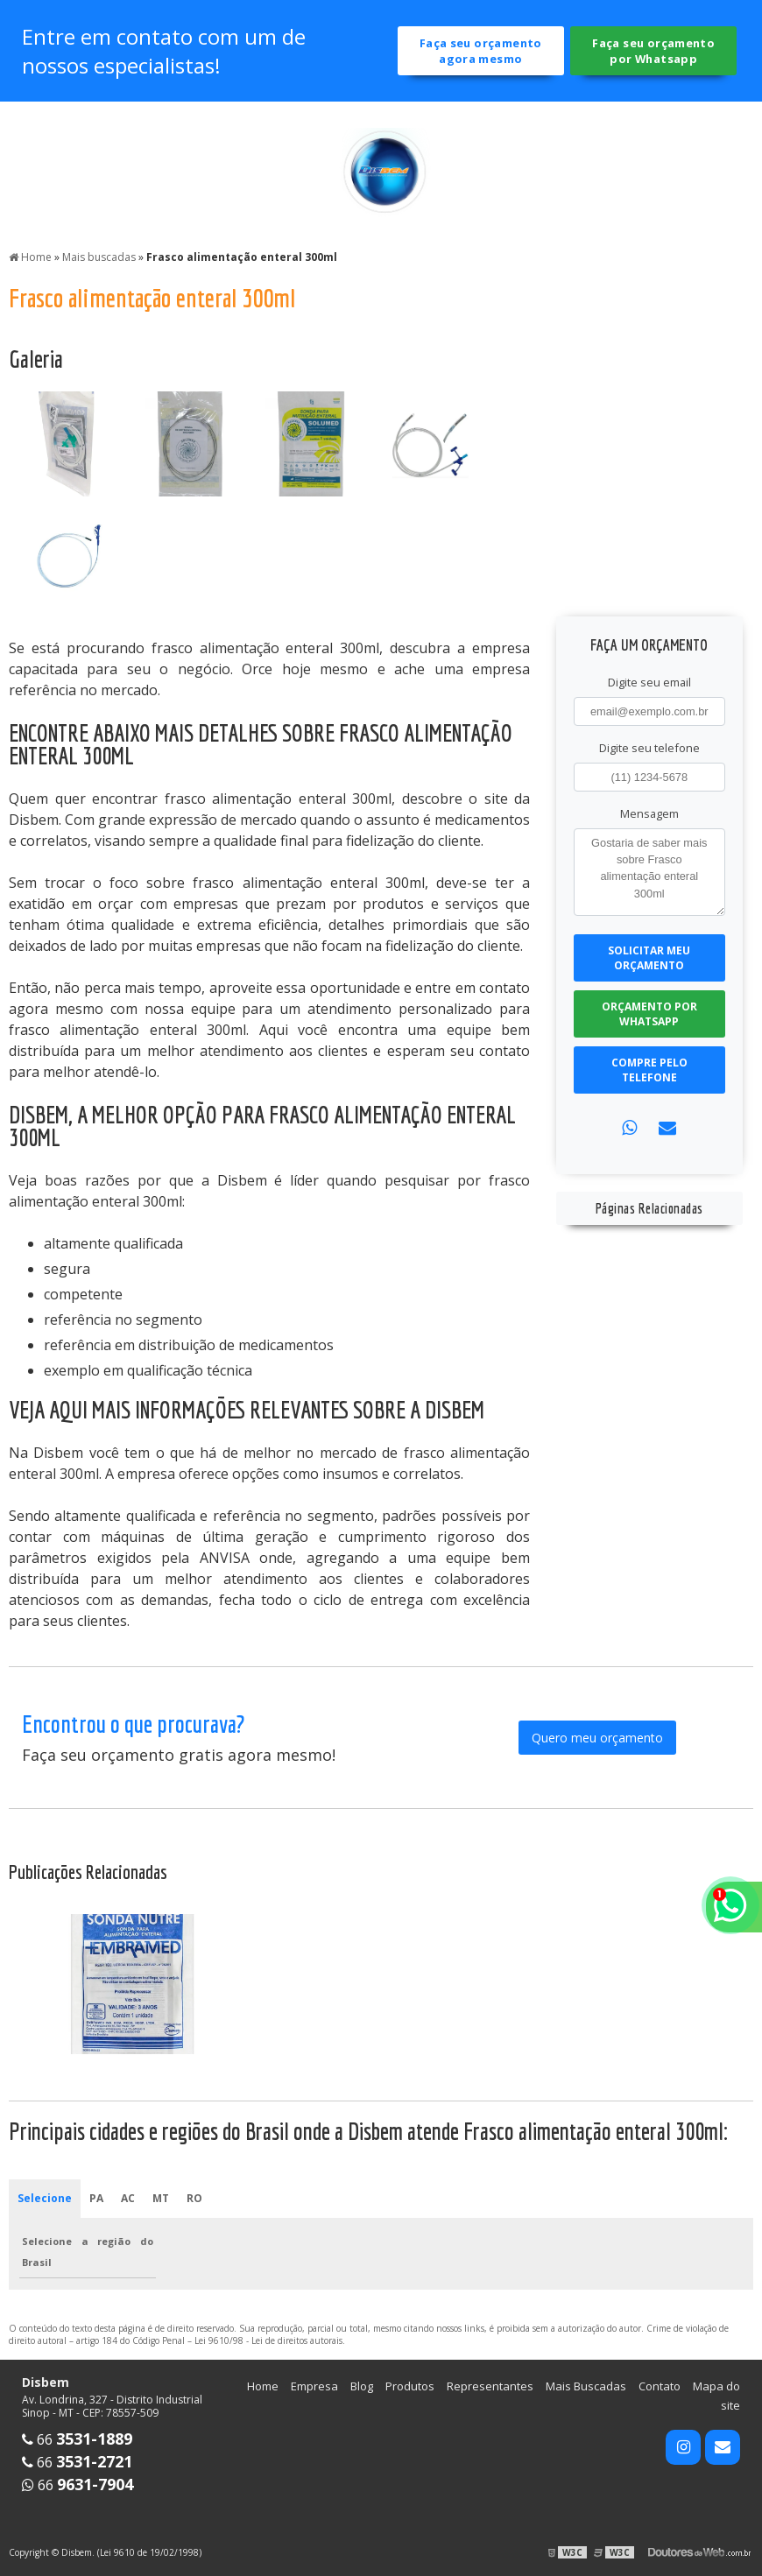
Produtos (409, 2386)
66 (77, 2439)
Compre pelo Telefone (649, 1070)
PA (96, 2198)
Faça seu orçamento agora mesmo (481, 51)
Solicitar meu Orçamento (649, 958)
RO (194, 2198)
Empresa (314, 2386)
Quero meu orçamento (597, 1737)
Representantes (490, 2386)
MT (160, 2198)
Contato (660, 2386)
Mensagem (649, 813)
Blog (361, 2386)
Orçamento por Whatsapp (649, 1014)
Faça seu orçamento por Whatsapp (653, 51)
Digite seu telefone (649, 748)
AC (128, 2198)
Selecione (45, 2198)
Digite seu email (649, 682)
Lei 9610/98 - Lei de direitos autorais (268, 2340)
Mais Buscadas (586, 2386)
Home (263, 2386)
